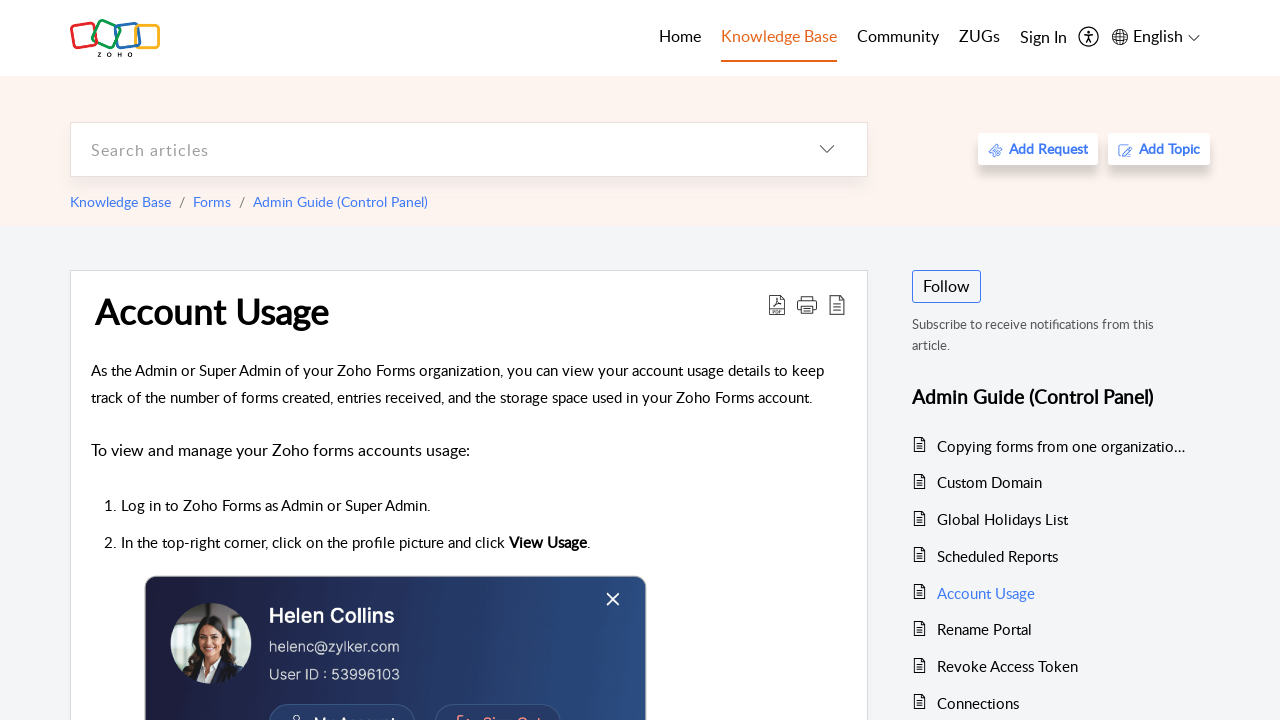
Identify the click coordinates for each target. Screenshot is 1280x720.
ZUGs (979, 36)
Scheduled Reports (997, 556)
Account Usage (211, 311)
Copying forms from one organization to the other (1063, 446)
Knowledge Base (120, 201)
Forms (212, 201)
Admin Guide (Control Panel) (340, 201)
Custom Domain (989, 482)
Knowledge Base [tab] (779, 36)
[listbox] (827, 149)
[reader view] (837, 304)
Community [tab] (898, 36)
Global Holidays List (1002, 519)
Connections (978, 703)
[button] (807, 304)
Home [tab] (680, 36)
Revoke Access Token (1007, 666)
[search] (429, 149)
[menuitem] (1043, 38)
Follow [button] (946, 286)
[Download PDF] (777, 304)
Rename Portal (984, 629)
